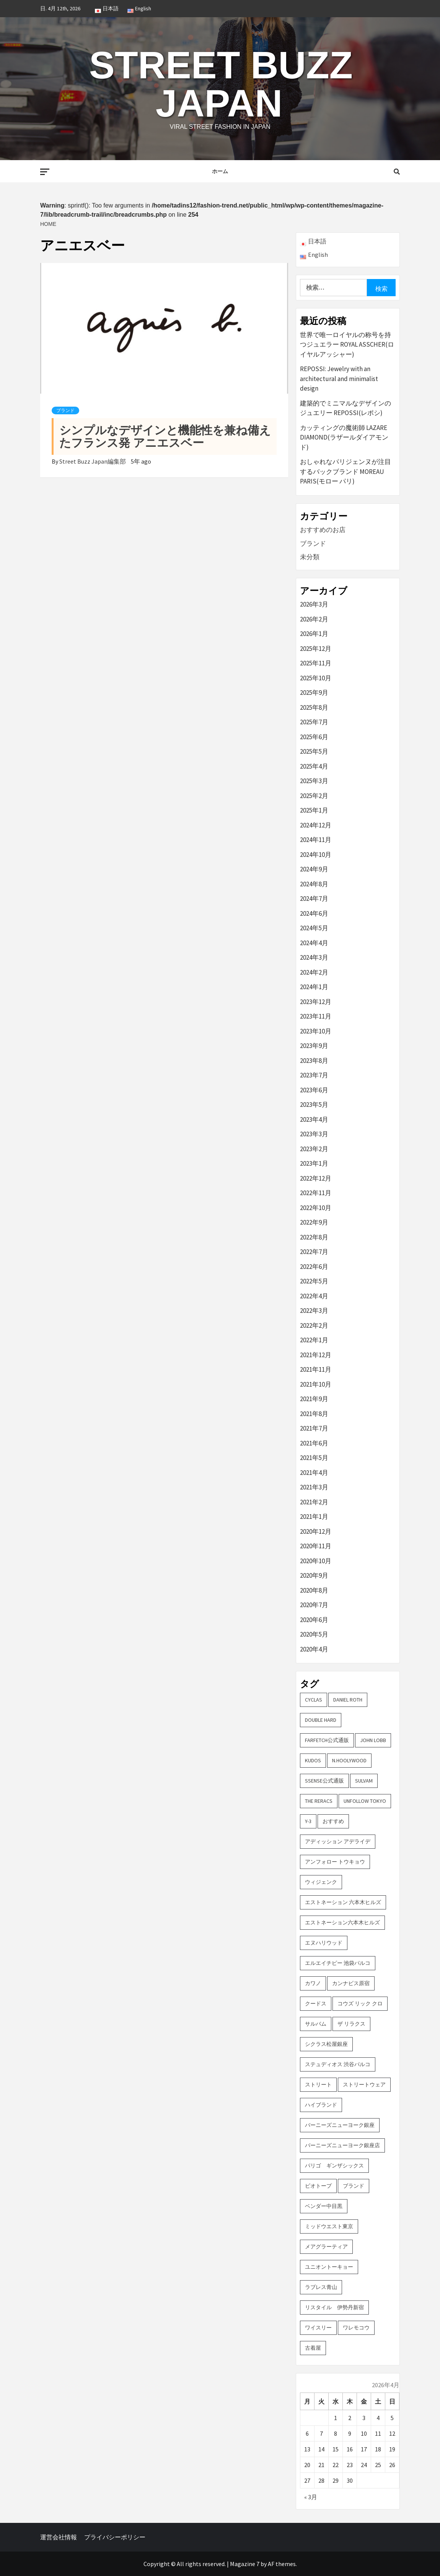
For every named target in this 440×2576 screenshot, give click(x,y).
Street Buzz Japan (221, 84)
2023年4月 (314, 1119)
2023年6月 (314, 1090)
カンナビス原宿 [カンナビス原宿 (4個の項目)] (351, 1983)
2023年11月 (315, 1016)
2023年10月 (315, 1031)
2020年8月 (314, 1590)
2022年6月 (314, 1266)
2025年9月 (314, 692)
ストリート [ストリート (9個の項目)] (318, 2084)
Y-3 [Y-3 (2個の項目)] (308, 1821)
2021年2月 (314, 1502)
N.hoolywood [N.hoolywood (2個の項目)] (349, 1760)
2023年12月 (315, 1002)
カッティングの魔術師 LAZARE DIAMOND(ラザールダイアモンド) (344, 437)
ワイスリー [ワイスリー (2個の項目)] (318, 2327)
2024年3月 (314, 957)
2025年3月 (314, 781)
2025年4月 (314, 766)
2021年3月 (314, 1487)
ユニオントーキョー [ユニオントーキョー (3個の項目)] (329, 2266)
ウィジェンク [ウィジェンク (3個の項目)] (321, 1881)
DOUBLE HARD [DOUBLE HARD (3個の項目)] (320, 1719)
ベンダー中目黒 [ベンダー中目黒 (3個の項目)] (323, 2206)
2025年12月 (315, 648)
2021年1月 (314, 1516)
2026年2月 (314, 619)
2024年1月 (314, 987)
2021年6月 (314, 1443)
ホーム (220, 171)
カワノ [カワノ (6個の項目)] (313, 1983)
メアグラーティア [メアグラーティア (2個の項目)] (326, 2246)
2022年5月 (314, 1281)
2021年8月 (314, 1414)
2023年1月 (314, 1163)
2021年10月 (315, 1384)
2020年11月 (315, 1546)
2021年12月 (315, 1355)
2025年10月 (315, 678)
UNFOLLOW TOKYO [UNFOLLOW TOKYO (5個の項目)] (365, 1800)
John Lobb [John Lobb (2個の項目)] (373, 1740)
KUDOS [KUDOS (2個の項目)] (313, 1760)
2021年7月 (314, 1428)
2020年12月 (315, 1531)
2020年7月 (314, 1605)
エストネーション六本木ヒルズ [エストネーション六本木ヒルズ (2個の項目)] (342, 1922)
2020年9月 (314, 1575)
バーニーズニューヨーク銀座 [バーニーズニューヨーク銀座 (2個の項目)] (340, 2125)
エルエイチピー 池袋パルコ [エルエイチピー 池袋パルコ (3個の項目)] (337, 1963)
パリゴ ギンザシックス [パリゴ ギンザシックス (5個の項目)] (334, 2165)
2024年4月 (314, 943)
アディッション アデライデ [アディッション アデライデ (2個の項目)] (337, 1841)
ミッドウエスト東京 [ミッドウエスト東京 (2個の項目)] (329, 2226)
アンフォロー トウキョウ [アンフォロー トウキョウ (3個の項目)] (335, 1861)
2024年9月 (314, 869)
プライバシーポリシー (114, 2537)
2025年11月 (315, 663)
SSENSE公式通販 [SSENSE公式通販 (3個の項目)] (324, 1780)
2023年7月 (314, 1075)
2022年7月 (314, 1251)
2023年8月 (314, 1060)
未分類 (309, 557)
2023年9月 (314, 1045)
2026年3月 (314, 604)
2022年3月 (314, 1310)
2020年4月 (314, 1649)
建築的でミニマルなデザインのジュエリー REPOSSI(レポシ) (345, 408)
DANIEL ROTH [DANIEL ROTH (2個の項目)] (347, 1699)
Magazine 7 (244, 2564)
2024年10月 (315, 854)
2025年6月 (314, 737)
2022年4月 (314, 1296)
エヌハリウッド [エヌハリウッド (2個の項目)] (323, 1942)
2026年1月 (314, 633)
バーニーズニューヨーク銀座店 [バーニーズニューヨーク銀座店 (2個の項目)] (342, 2145)
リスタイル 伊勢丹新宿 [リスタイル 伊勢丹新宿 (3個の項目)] (334, 2307)
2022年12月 (315, 1178)
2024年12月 (315, 825)
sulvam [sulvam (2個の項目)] (364, 1780)
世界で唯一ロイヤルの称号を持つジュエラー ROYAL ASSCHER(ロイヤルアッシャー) (347, 344)
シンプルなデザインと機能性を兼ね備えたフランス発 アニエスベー (165, 436)
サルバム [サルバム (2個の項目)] (315, 2023)
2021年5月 (314, 1457)
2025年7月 (314, 722)
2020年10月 (315, 1561)
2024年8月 (314, 884)
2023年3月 (314, 1134)
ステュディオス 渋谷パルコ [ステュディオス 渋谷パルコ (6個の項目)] (337, 2064)
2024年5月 (314, 928)
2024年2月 (314, 972)
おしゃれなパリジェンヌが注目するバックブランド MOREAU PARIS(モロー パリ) (345, 471)
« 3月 (310, 2497)
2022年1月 (314, 1340)
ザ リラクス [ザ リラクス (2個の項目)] (351, 2023)
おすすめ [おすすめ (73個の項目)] (333, 1821)
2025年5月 (314, 751)
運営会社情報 (58, 2537)
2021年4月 (314, 1472)
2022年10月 (315, 1208)
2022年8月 (314, 1237)
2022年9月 (314, 1222)
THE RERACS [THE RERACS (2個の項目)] (318, 1800)
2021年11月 (315, 1369)
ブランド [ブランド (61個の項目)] (353, 2185)
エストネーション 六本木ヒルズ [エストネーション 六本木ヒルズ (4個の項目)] (343, 1902)
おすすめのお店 (322, 530)
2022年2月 (314, 1325)
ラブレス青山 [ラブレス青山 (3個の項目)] (321, 2287)
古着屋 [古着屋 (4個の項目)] (313, 2347)
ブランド (65, 410)
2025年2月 (314, 796)
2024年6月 (314, 913)
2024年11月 (315, 839)
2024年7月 (314, 898)
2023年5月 (314, 1104)
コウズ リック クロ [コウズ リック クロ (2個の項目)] (360, 2003)
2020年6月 (314, 1620)
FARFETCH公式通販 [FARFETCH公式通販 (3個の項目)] (327, 1740)
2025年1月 (314, 810)
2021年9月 (314, 1399)
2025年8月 (314, 707)
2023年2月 (314, 1149)
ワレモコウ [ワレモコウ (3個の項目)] (356, 2327)
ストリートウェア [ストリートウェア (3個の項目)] (364, 2084)
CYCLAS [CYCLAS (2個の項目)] (313, 1699)
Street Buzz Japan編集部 (93, 461)
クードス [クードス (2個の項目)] (315, 2003)
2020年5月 (314, 1634)
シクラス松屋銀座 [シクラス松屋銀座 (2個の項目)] (326, 2044)
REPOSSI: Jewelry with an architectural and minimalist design (339, 379)
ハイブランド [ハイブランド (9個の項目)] (321, 2104)
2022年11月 (315, 1193)
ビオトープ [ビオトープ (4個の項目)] (318, 2185)
